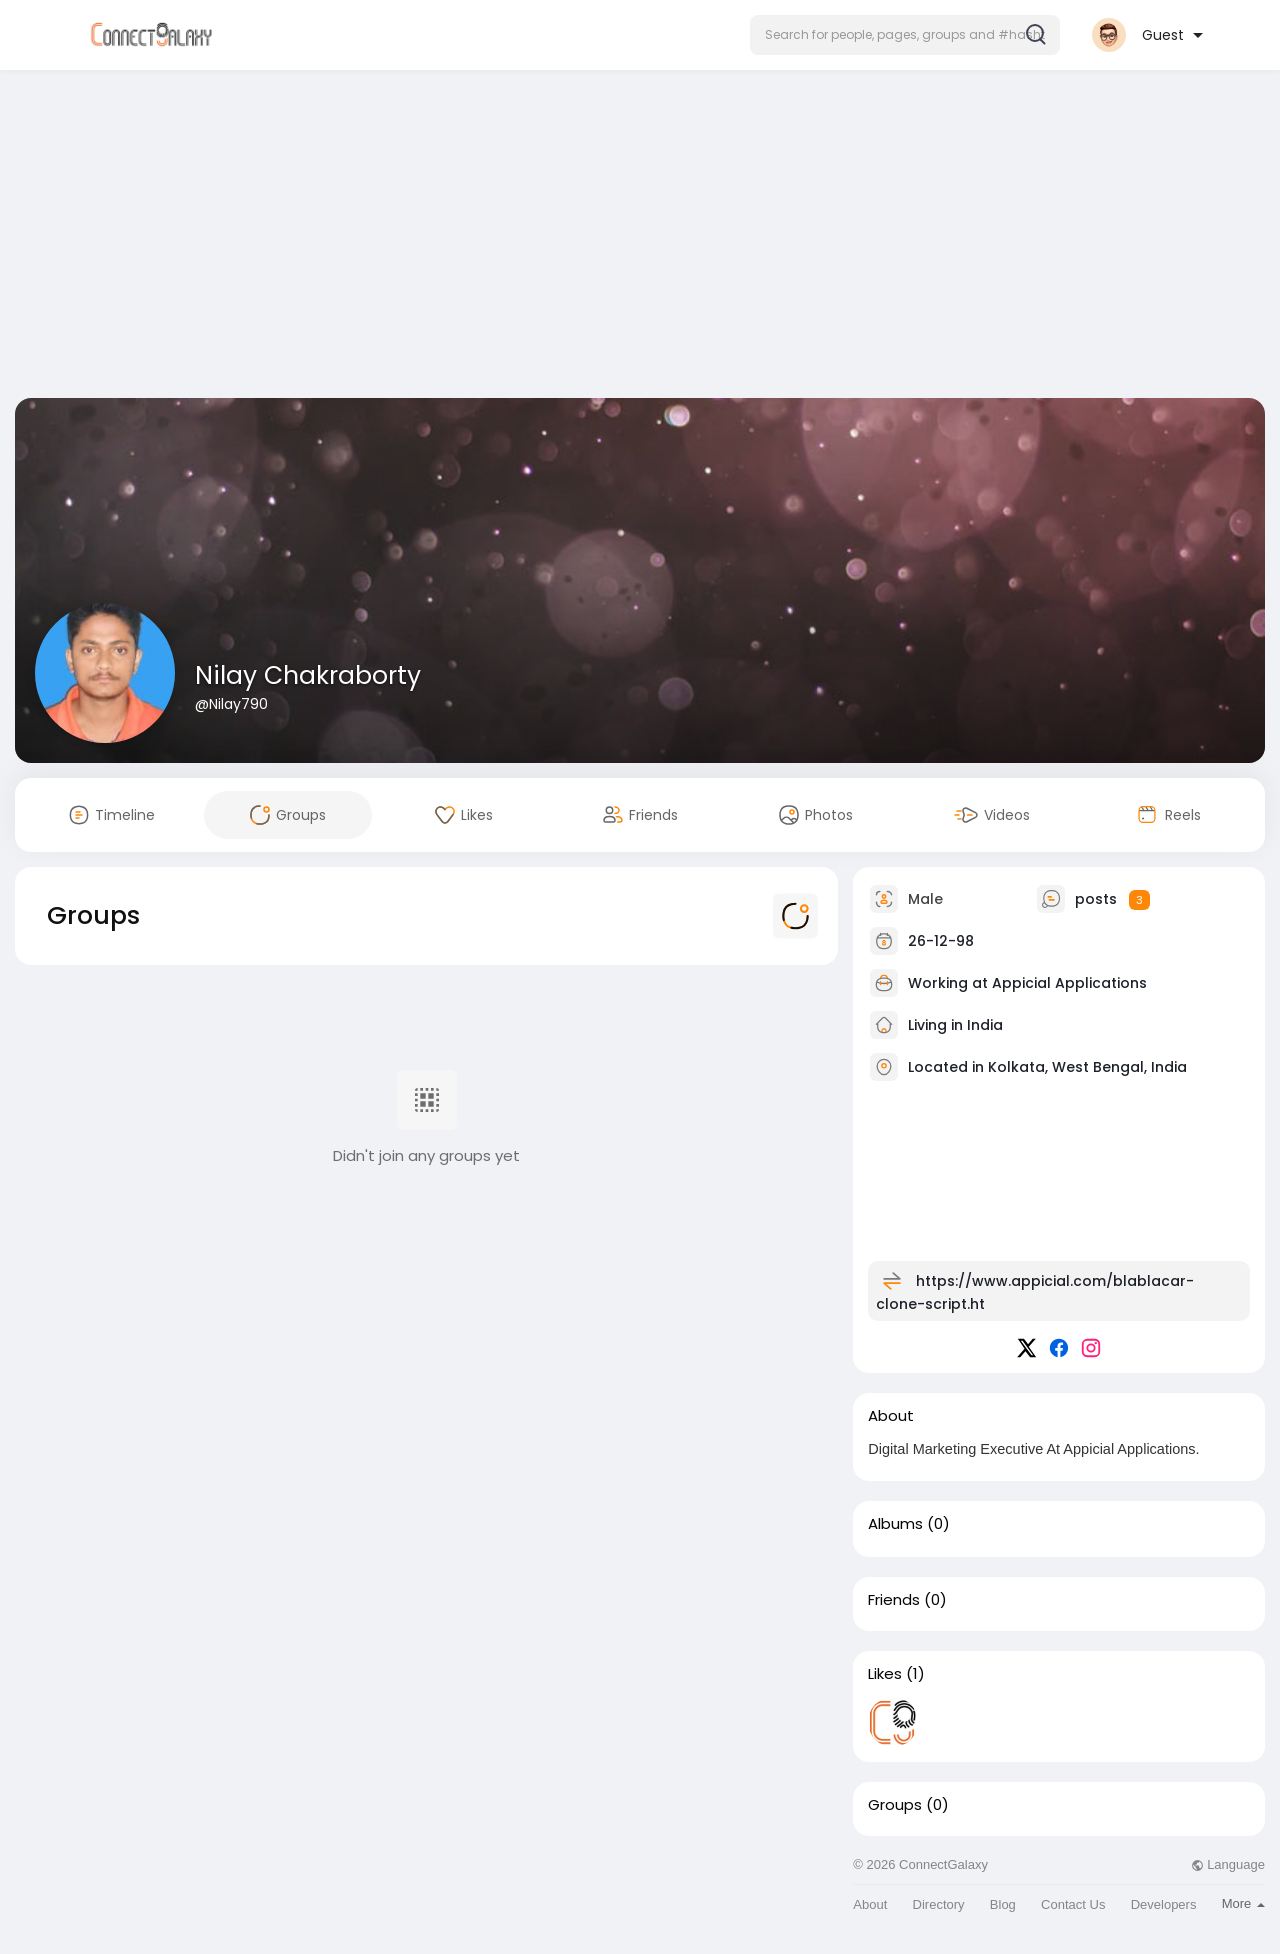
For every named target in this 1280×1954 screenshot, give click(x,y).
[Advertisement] (640, 238)
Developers (1164, 1904)
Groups (895, 1805)
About (870, 1904)
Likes (885, 1674)
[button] (905, 35)
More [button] (1243, 1903)
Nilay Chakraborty (308, 675)
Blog (1003, 1904)
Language (1228, 1864)
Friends (894, 1600)
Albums (895, 1524)
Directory (939, 1904)
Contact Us (1073, 1904)
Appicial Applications (1069, 983)
